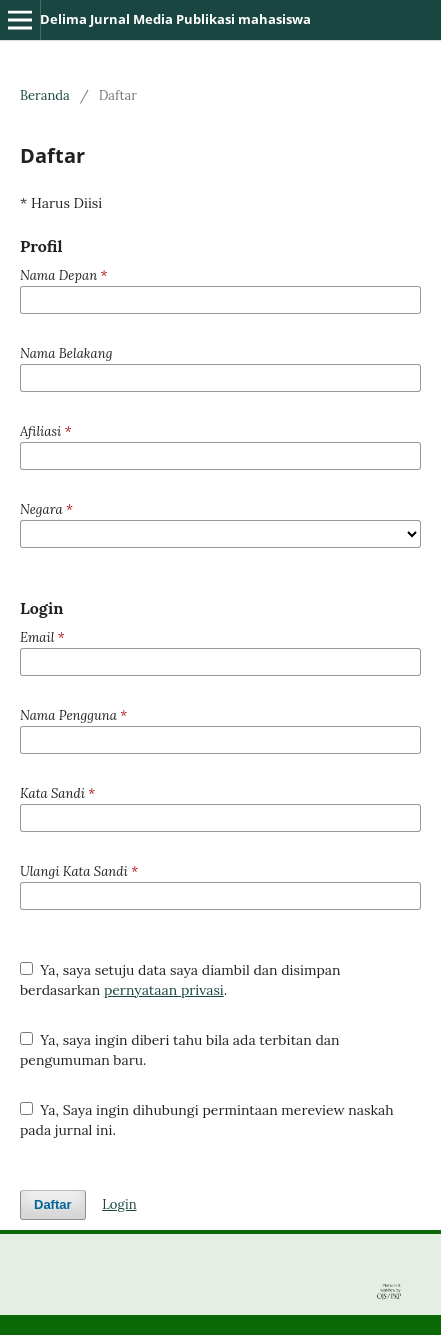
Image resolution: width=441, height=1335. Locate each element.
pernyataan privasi (164, 990)
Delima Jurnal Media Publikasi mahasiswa (175, 19)
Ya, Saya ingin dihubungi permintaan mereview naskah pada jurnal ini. (207, 1120)
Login (119, 1204)
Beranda (45, 95)
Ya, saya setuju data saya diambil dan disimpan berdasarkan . (180, 980)
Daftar (53, 1204)
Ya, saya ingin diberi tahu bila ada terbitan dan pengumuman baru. (180, 1050)
